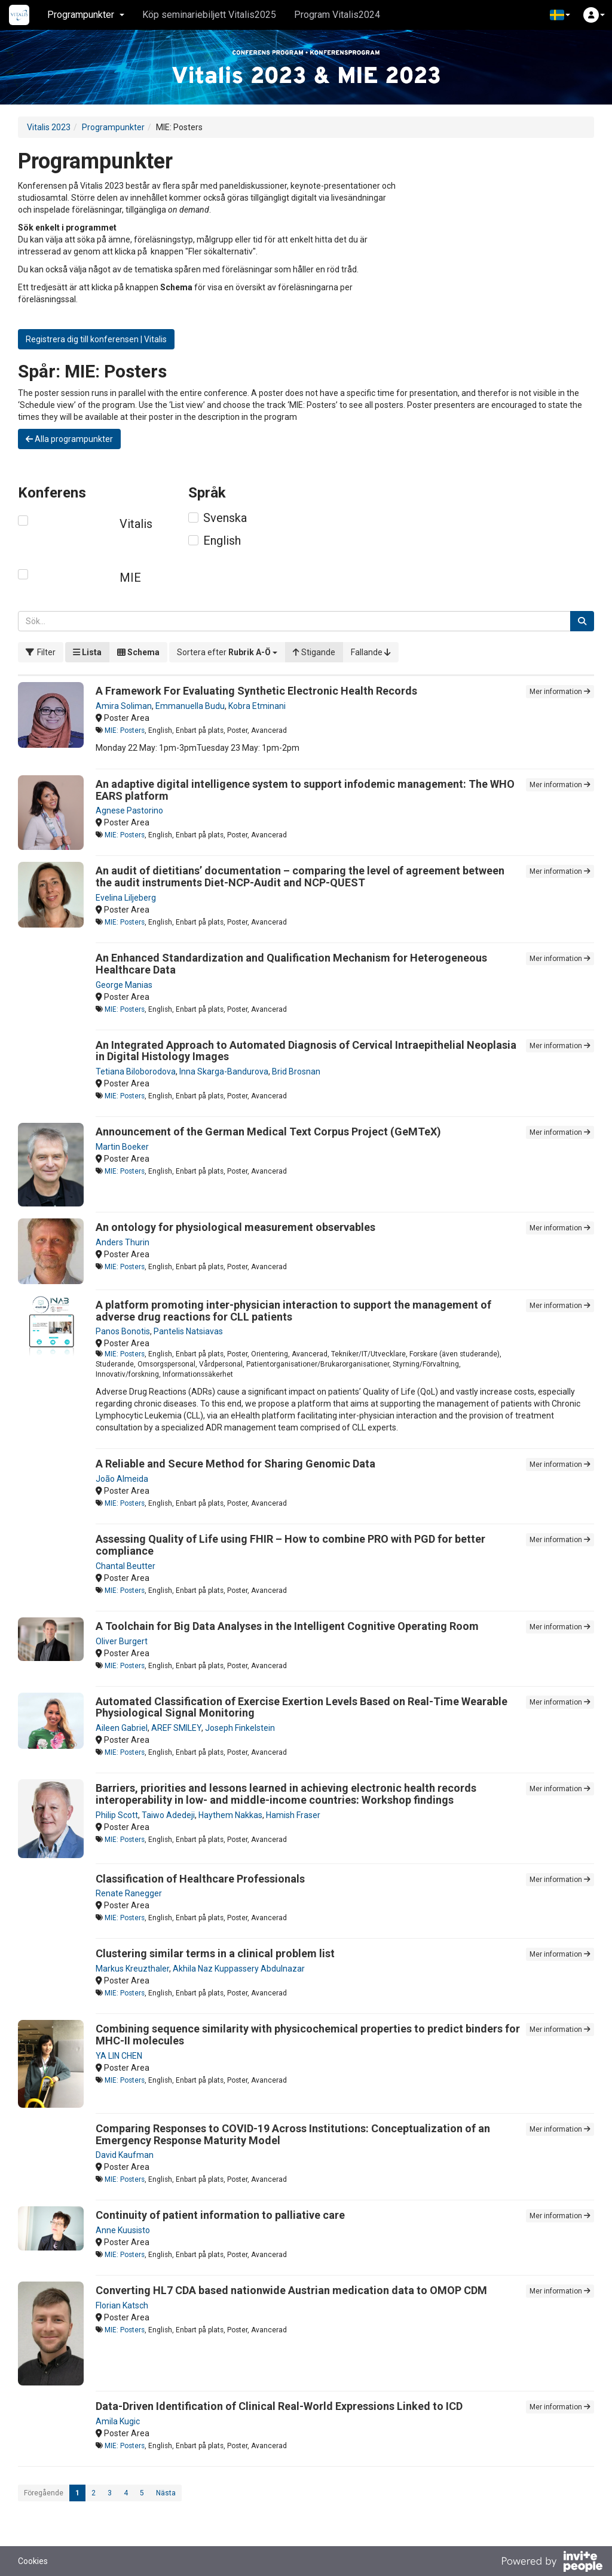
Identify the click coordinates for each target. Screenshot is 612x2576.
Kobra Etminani (257, 706)
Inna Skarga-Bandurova (223, 1071)
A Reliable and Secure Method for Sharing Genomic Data (235, 1463)
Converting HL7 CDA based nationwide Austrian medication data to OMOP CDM (291, 2290)
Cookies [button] (33, 2561)
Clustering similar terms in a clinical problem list (215, 1953)
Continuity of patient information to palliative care (220, 2215)
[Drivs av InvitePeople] (551, 2563)
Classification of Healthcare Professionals (200, 1878)
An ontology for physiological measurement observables (235, 1227)
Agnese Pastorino (129, 810)
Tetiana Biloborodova (136, 1071)
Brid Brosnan (296, 1071)
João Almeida (122, 1479)
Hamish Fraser (293, 1815)
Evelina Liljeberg (126, 897)
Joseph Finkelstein (240, 1728)
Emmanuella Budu (190, 706)
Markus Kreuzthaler (132, 1968)
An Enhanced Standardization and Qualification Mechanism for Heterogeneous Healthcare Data (291, 963)
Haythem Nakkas (230, 1815)
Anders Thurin (122, 1242)
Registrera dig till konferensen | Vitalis (96, 339)
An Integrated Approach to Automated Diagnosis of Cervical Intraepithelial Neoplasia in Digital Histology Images (306, 1051)
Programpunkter (113, 127)
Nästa (166, 2493)
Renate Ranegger (129, 1893)
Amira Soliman (124, 706)
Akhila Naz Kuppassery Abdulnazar (239, 1968)
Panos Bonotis (123, 1331)
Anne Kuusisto (123, 2230)
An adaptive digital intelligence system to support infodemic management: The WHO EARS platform (305, 790)
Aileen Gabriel (122, 1728)
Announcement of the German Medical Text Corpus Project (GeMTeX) (268, 1131)
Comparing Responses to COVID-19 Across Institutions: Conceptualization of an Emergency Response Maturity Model (293, 2134)
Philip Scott (117, 1815)
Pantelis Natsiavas (188, 1331)
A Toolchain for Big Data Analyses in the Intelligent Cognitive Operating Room (287, 1626)
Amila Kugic (118, 2421)
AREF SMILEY (176, 1728)
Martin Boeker (122, 1147)
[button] (560, 15)
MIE (130, 577)
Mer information (560, 691)
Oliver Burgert (122, 1641)
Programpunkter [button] (85, 14)
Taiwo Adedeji (168, 1815)
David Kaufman (125, 2155)
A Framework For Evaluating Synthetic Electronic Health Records (256, 690)
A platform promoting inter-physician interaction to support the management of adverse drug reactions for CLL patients (293, 1310)
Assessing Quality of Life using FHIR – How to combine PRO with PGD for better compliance (290, 1545)
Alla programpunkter (69, 439)
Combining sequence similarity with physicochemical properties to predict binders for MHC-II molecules (308, 2034)
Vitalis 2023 (49, 127)
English (222, 540)
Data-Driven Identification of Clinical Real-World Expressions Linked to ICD (279, 2406)
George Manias (124, 985)
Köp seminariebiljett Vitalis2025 (209, 14)
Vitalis (136, 524)
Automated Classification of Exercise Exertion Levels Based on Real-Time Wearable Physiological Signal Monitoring (301, 1707)
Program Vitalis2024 (337, 14)
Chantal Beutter (125, 1566)
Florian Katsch (122, 2305)
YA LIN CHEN (119, 2056)
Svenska (225, 518)
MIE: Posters (125, 730)
